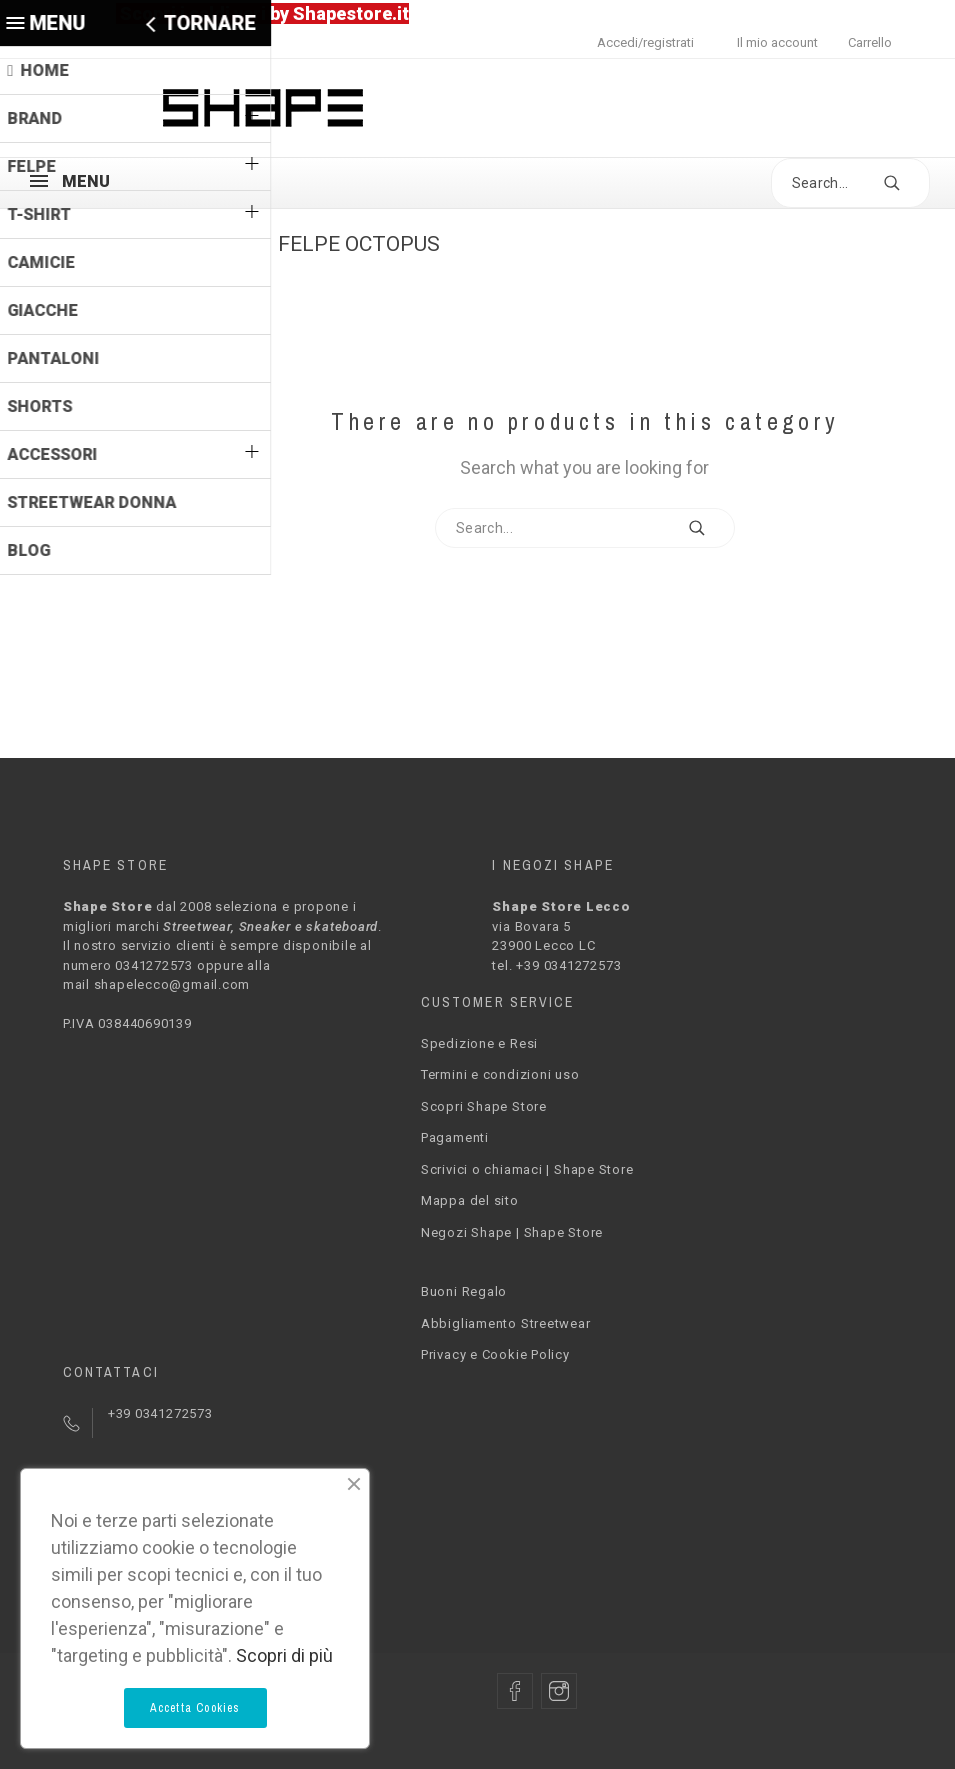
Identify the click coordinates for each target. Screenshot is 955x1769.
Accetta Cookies (195, 1708)
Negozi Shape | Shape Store (512, 1232)
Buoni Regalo (464, 1291)
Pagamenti (455, 1137)
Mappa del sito (470, 1200)
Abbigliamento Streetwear (506, 1323)
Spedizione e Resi (479, 1043)
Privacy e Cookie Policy (495, 1354)
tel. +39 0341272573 (556, 965)
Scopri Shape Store (484, 1106)
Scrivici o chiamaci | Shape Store (527, 1169)
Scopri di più (284, 1655)
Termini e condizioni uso (500, 1074)
